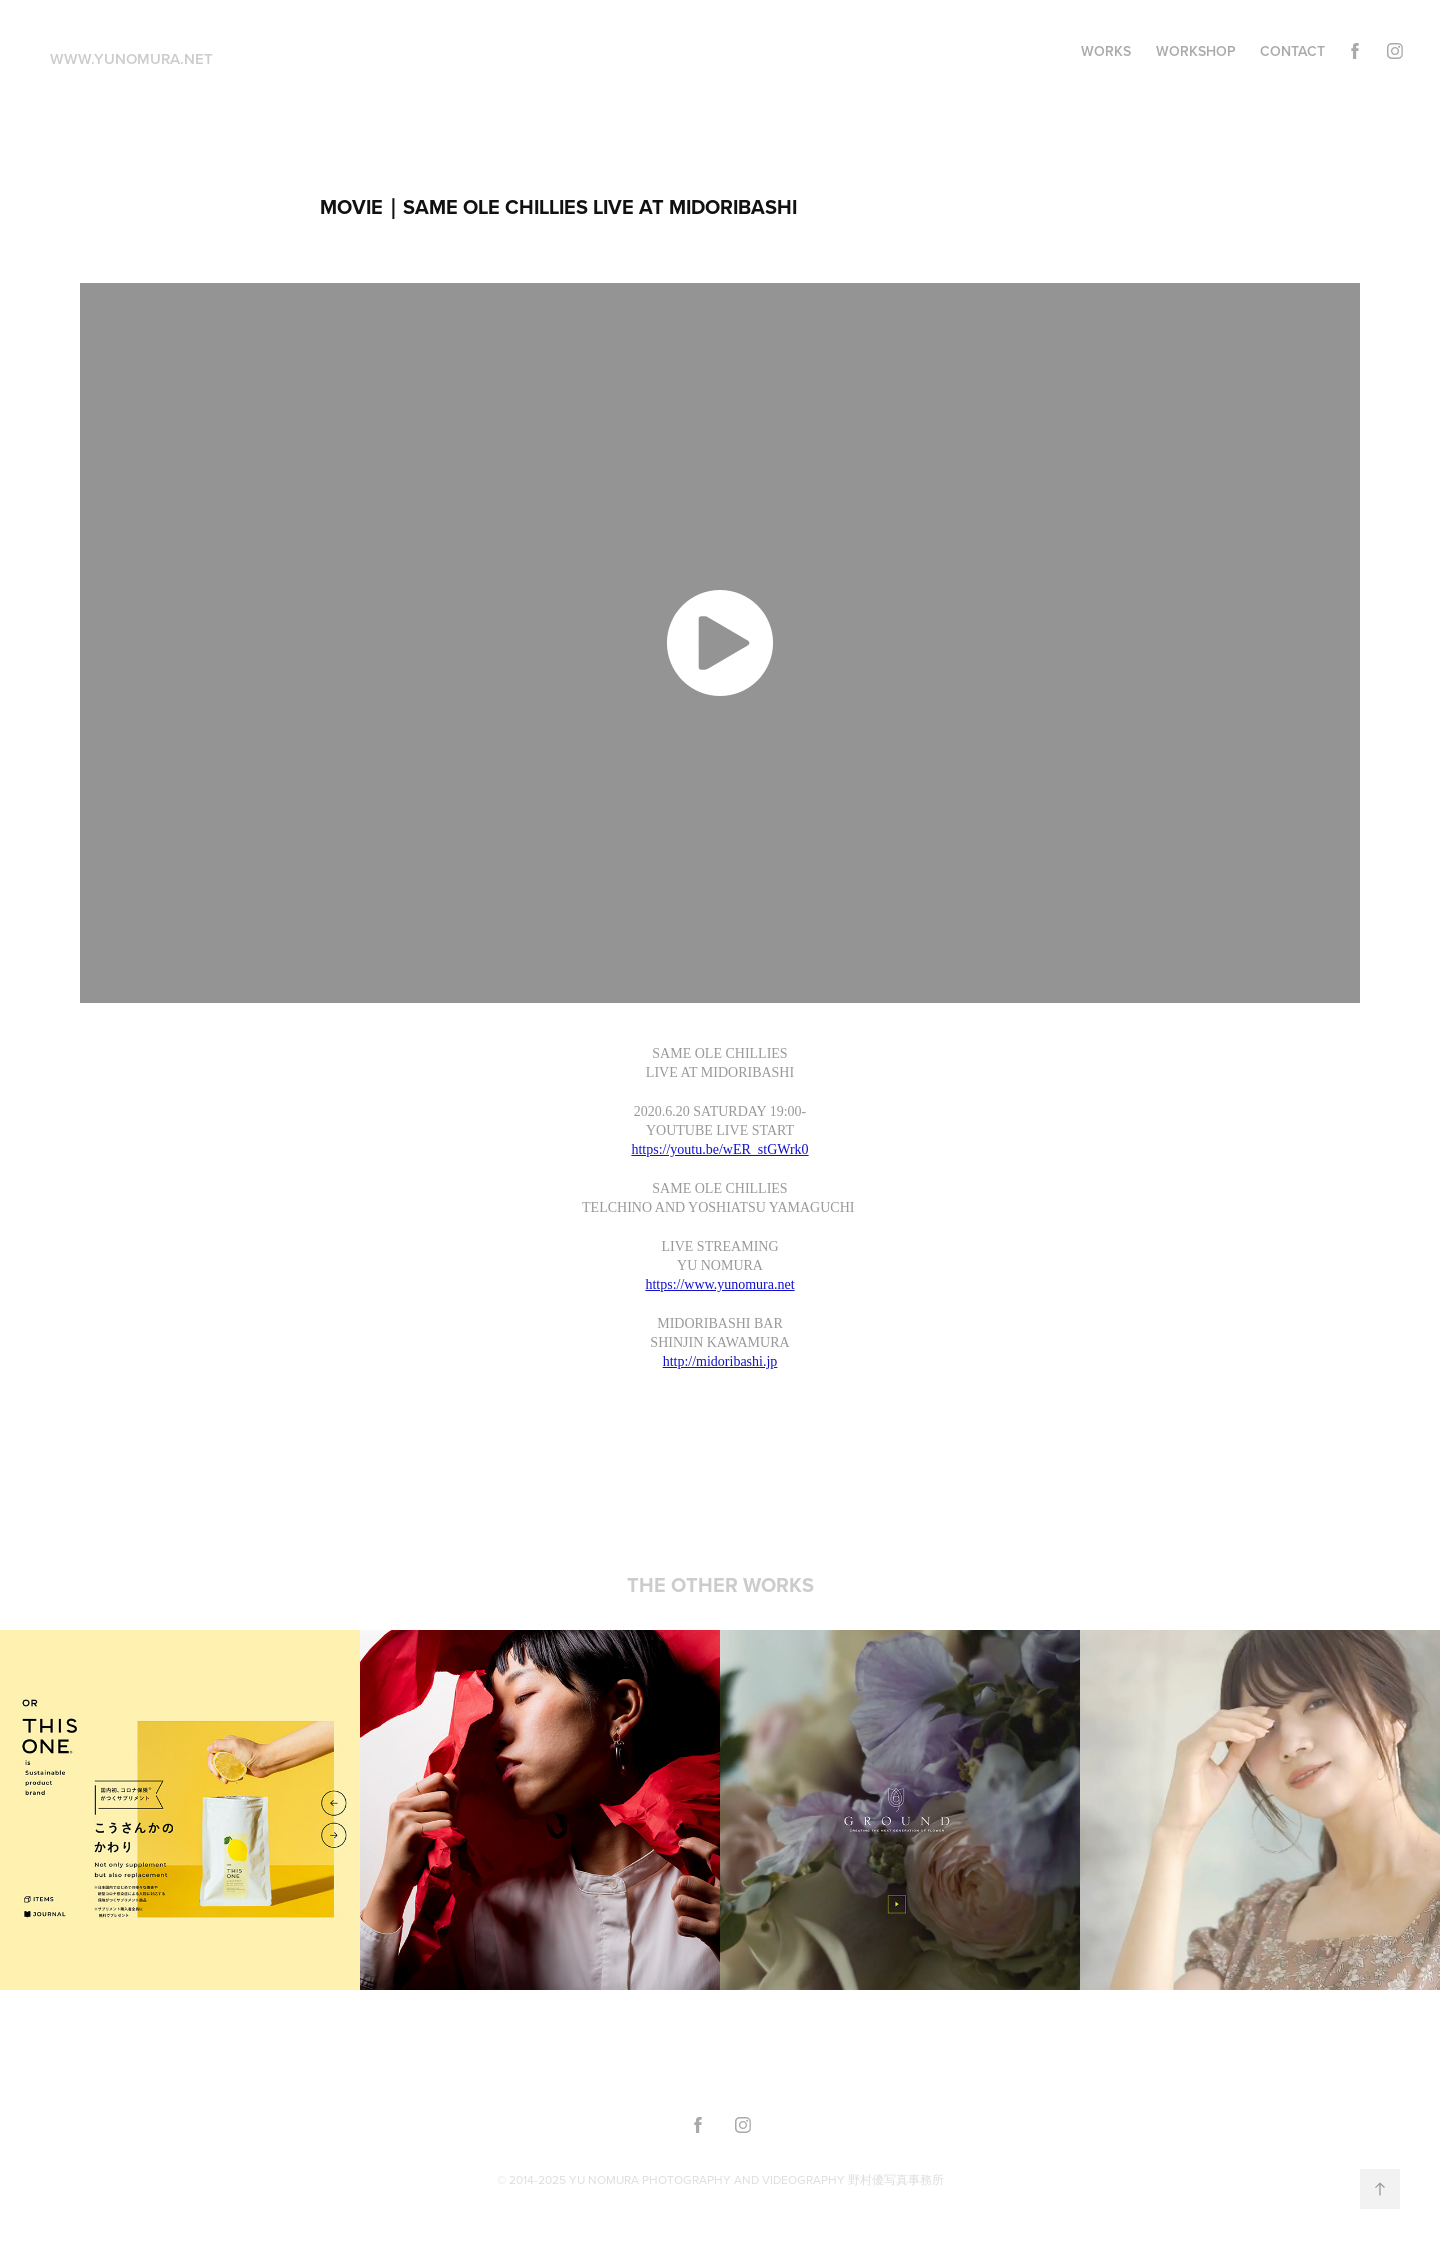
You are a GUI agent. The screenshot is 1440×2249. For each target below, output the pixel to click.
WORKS (1106, 51)
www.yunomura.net (131, 58)
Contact (1292, 51)
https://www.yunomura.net (719, 1284)
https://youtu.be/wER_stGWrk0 (719, 1149)
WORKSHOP (1196, 51)
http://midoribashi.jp (720, 1361)
